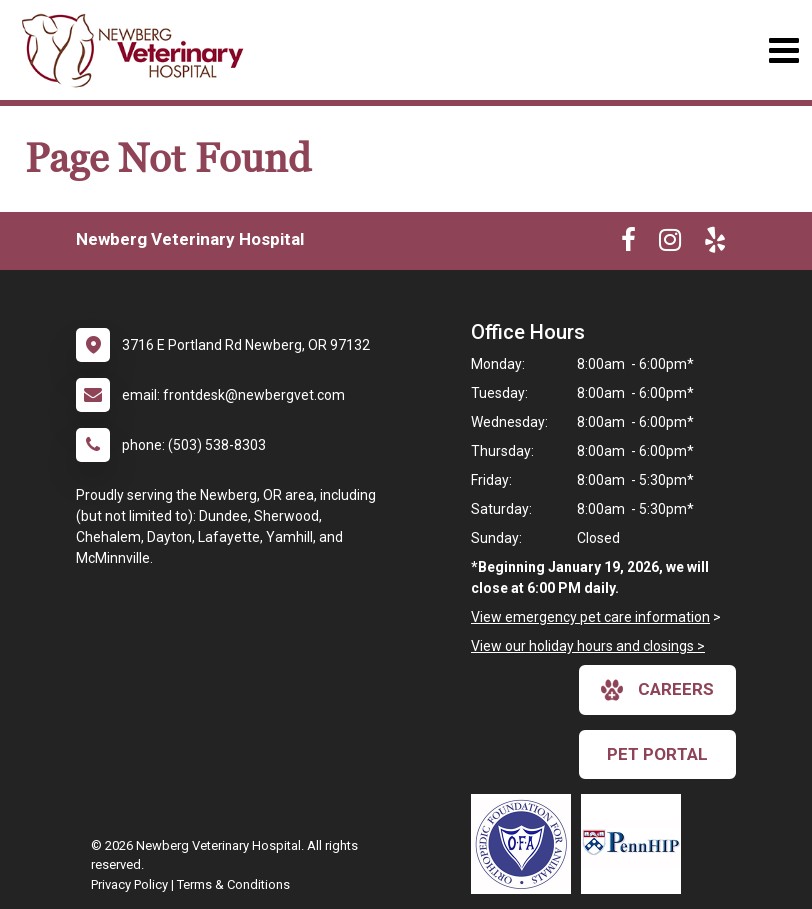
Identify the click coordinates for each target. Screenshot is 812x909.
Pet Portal (657, 754)
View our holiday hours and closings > (588, 646)
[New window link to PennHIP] (636, 844)
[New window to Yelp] (715, 244)
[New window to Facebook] (628, 244)
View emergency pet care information (590, 617)
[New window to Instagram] (670, 244)
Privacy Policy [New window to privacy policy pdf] (129, 884)
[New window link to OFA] (526, 844)
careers (657, 690)
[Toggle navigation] (783, 50)
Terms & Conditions (233, 884)
